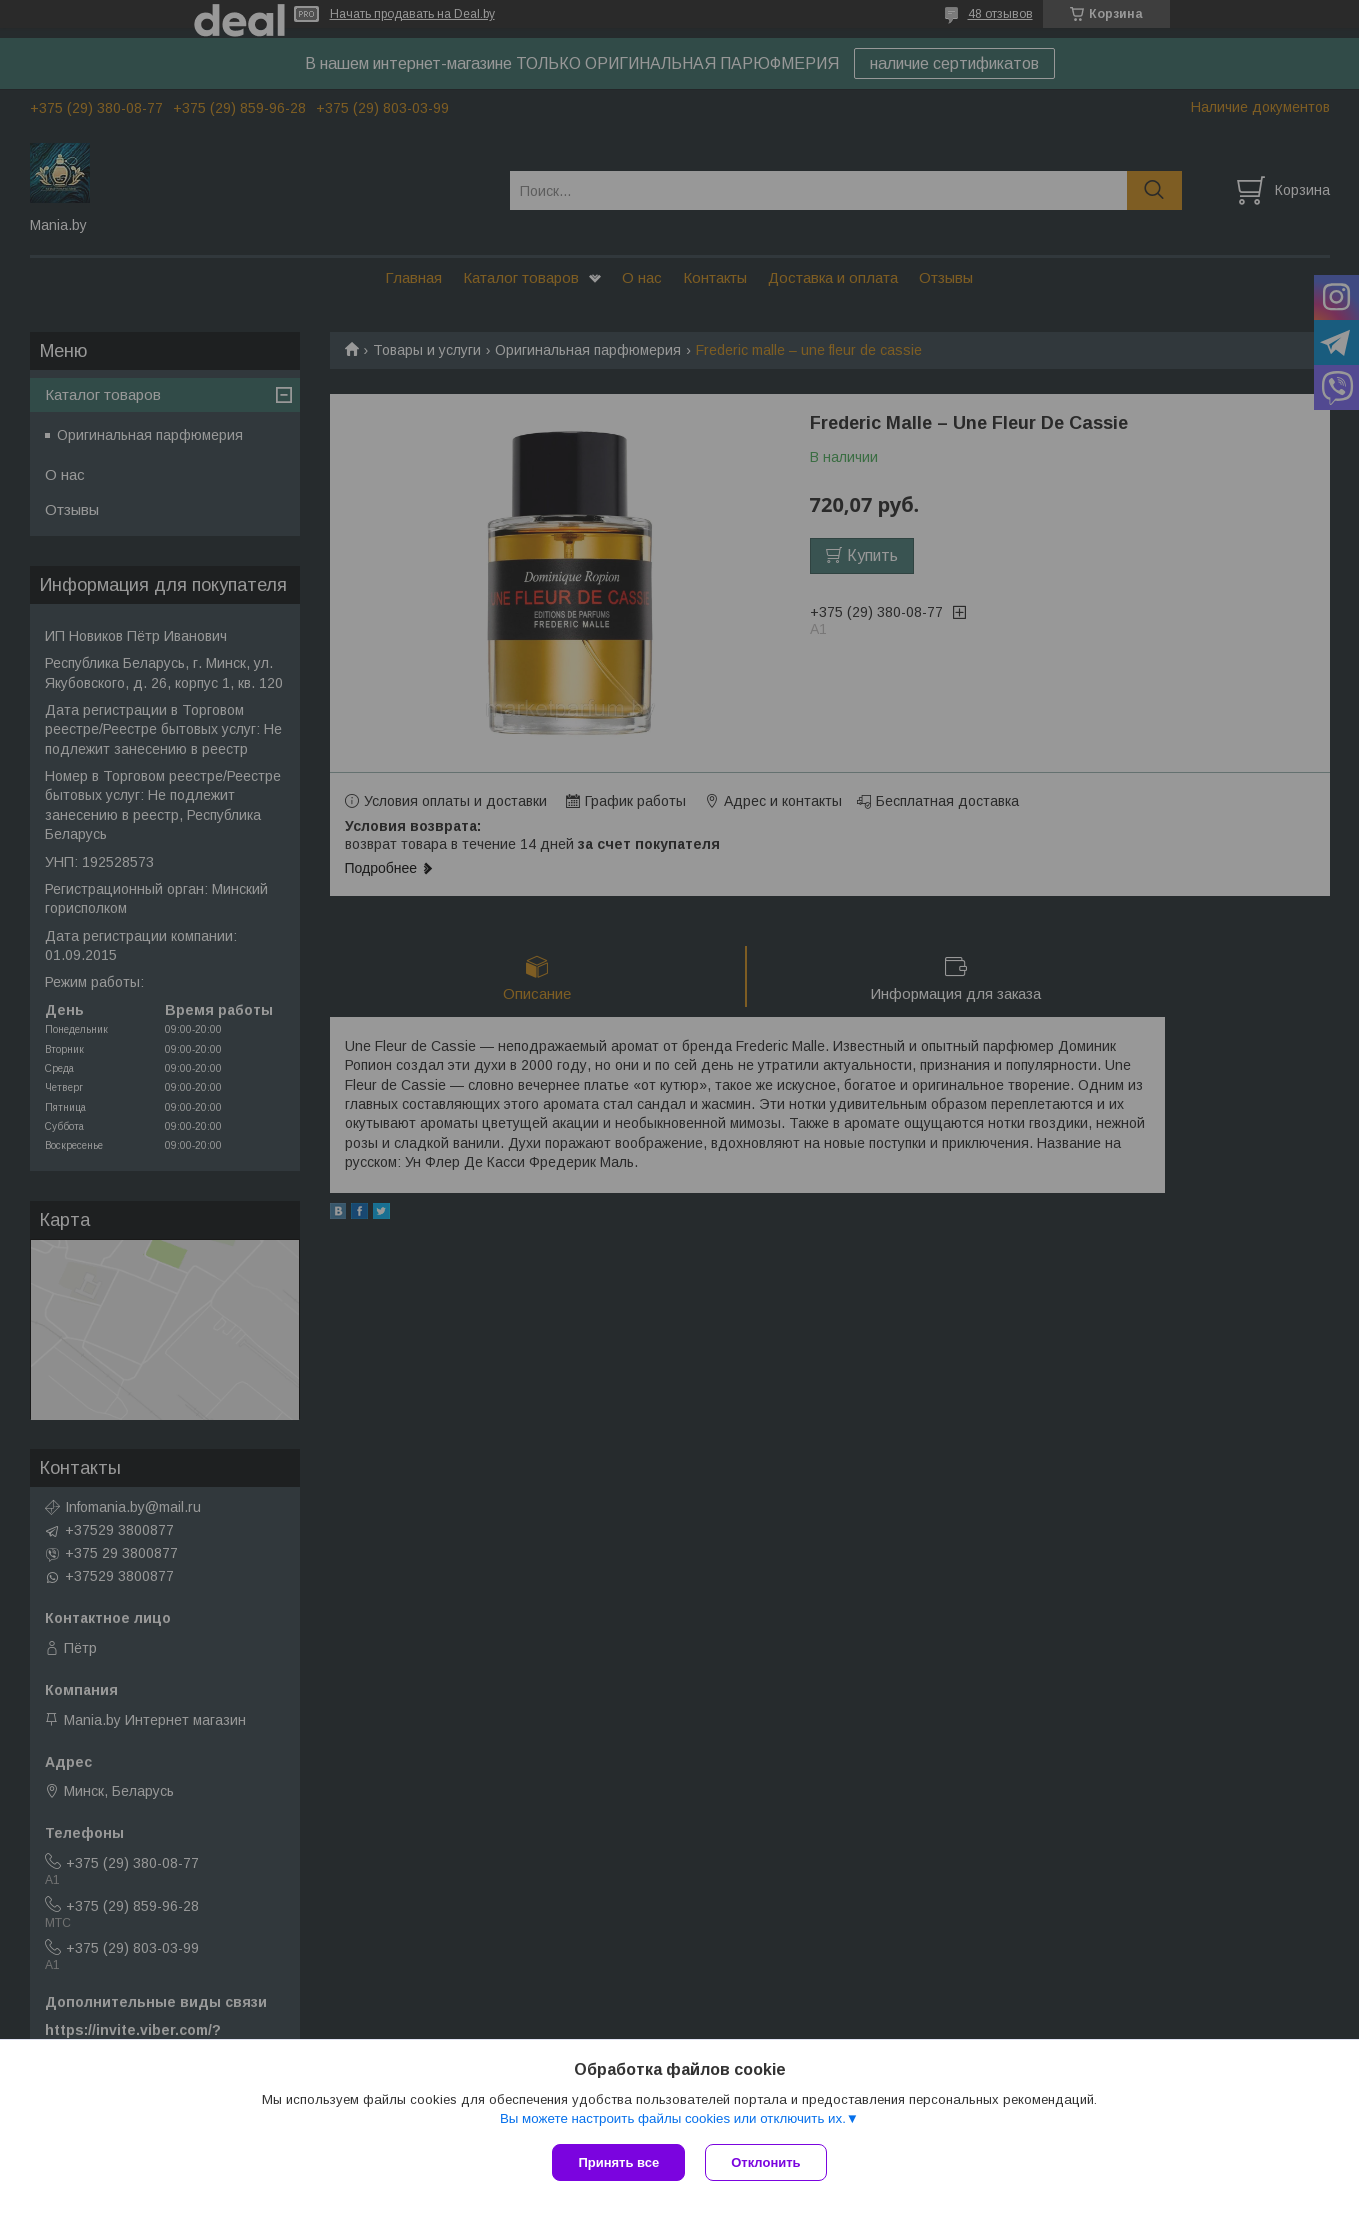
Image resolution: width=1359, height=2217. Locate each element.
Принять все (618, 2162)
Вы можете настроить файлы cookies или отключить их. (673, 2118)
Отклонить (765, 2162)
